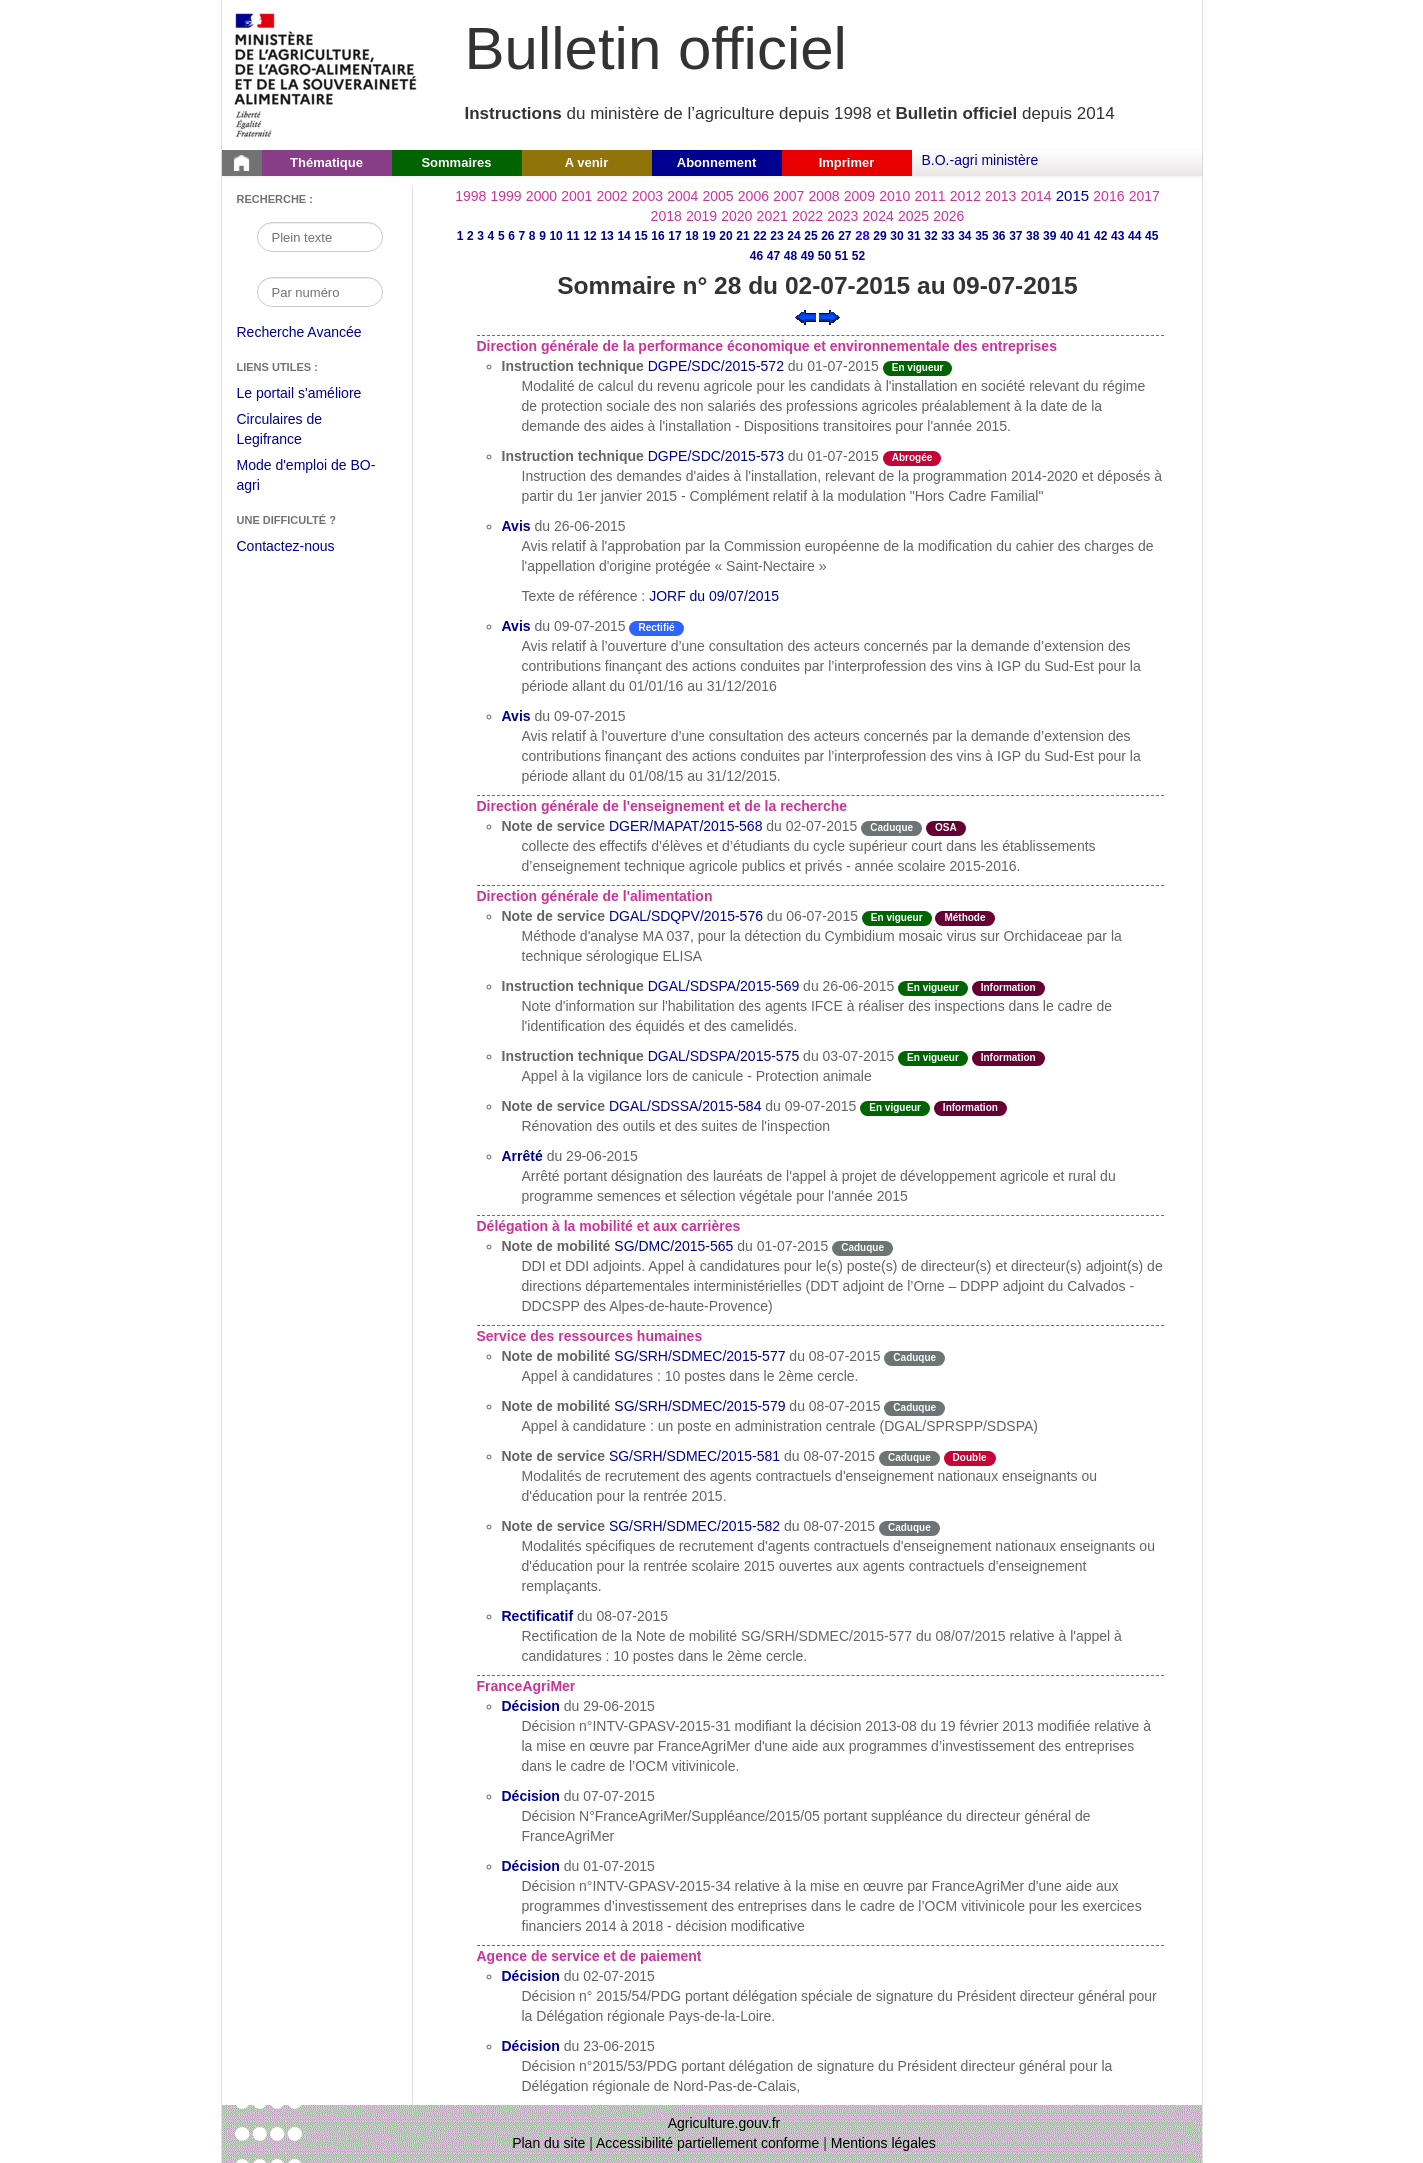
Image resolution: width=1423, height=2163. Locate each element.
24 (793, 236)
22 (759, 236)
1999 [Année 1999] (506, 196)
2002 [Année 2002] (612, 196)
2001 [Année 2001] (576, 196)
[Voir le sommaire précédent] (805, 316)
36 (998, 236)
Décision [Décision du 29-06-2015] (531, 1706)
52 (858, 256)
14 (623, 236)
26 (827, 236)
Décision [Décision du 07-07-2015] (531, 1796)
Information (1008, 987)
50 (824, 256)
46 (756, 256)
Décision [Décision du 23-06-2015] (531, 2046)
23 (776, 236)
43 (1117, 236)
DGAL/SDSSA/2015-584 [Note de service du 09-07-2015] (685, 1106)
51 (841, 256)
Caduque (891, 827)
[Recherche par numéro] (320, 292)
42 (1100, 236)
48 (790, 256)
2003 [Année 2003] (647, 196)
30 (896, 236)
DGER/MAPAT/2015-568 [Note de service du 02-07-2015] (686, 826)
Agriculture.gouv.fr (724, 2123)
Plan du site (548, 2143)
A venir (587, 162)
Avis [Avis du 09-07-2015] (516, 626)
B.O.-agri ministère (980, 160)
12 (589, 236)
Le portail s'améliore (314, 394)
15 (640, 236)
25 (810, 236)
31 (913, 236)
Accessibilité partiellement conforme (707, 2143)
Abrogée (912, 457)
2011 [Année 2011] (929, 196)
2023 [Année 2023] (842, 216)
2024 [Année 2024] (878, 216)
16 (657, 236)
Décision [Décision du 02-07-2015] (531, 1976)
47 (773, 256)
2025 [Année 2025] (913, 216)
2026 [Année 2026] (948, 216)
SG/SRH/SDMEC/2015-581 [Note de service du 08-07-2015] (694, 1456)
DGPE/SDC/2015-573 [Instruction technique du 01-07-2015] (716, 456)
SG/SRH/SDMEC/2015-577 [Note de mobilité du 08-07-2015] (699, 1356)
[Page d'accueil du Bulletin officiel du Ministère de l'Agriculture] (242, 163)
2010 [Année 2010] (894, 196)
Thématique (326, 162)
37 (1015, 236)
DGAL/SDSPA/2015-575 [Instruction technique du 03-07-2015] (724, 1056)
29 (879, 236)
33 (947, 236)
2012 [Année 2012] (965, 196)
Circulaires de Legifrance (295, 431)
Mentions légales (883, 2143)
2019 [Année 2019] (701, 216)
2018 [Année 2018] (666, 216)
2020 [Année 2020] (736, 216)
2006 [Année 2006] (753, 196)
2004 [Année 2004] (682, 196)
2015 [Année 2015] (1072, 195)
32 (930, 236)
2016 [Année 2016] (1108, 196)
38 (1032, 236)
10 (555, 236)
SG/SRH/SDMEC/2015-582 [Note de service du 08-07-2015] (694, 1526)
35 (981, 236)
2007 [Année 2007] (788, 196)
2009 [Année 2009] (859, 196)
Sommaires (456, 162)
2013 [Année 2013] (1000, 196)
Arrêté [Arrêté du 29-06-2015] (522, 1156)
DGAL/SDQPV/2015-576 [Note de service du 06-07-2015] (686, 916)
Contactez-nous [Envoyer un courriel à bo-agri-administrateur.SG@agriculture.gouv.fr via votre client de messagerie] (286, 546)
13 (606, 236)
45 (1151, 236)
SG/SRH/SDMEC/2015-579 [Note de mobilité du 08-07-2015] (699, 1406)
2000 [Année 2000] (541, 196)
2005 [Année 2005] (717, 196)
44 (1134, 236)
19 (708, 236)
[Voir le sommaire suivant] (829, 316)
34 (964, 236)
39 (1049, 236)
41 (1083, 236)
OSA (946, 827)
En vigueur (918, 367)
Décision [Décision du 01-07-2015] (531, 1866)
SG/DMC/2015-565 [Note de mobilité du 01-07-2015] (673, 1246)
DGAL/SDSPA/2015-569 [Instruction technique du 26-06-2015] (724, 986)
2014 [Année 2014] (1035, 196)
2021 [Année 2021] (772, 216)
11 (572, 236)
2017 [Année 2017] (1144, 196)
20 (725, 236)
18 (691, 236)
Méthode (964, 917)
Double (970, 1457)
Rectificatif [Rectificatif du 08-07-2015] (538, 1616)
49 (807, 256)
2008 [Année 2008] (823, 196)
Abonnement (716, 162)
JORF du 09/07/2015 (714, 596)
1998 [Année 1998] (470, 196)
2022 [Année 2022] (807, 216)
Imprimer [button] (847, 162)
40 (1066, 236)
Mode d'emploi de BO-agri (306, 477)
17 (674, 236)
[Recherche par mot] (320, 237)
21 (742, 236)
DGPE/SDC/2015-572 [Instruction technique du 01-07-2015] (716, 366)
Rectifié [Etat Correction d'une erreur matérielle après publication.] (656, 627)
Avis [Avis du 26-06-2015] (516, 526)
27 (844, 236)
